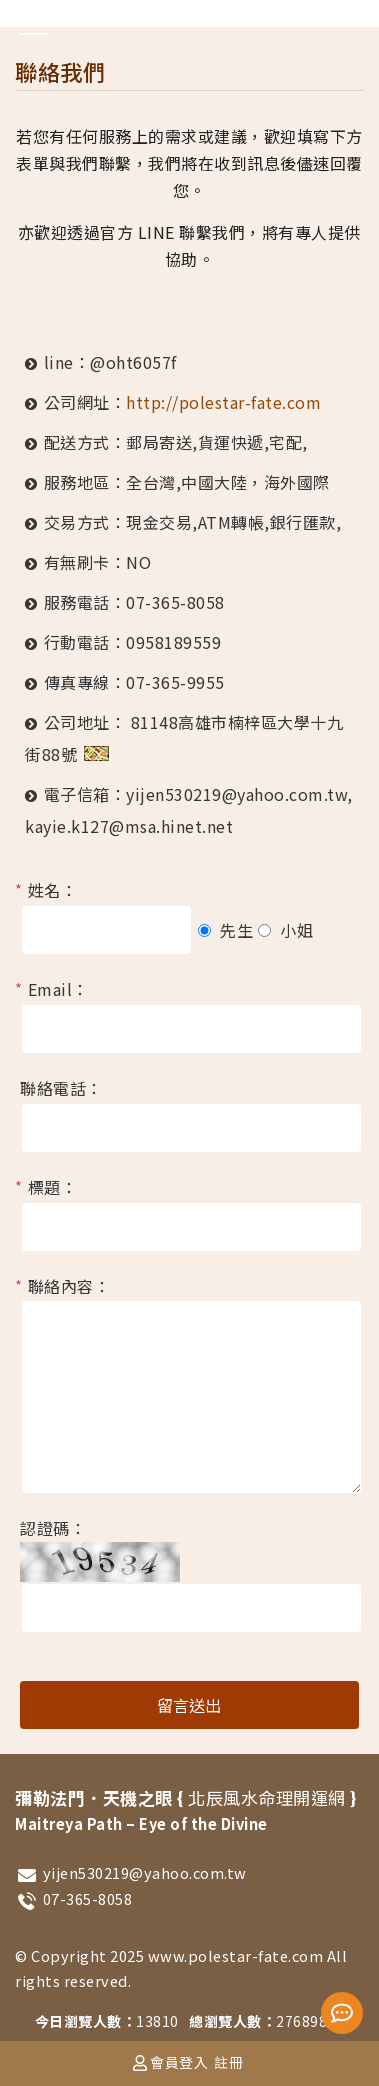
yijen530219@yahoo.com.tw (145, 1872)
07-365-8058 (88, 1898)
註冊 (228, 2062)
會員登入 (179, 2062)
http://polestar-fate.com (223, 402)
